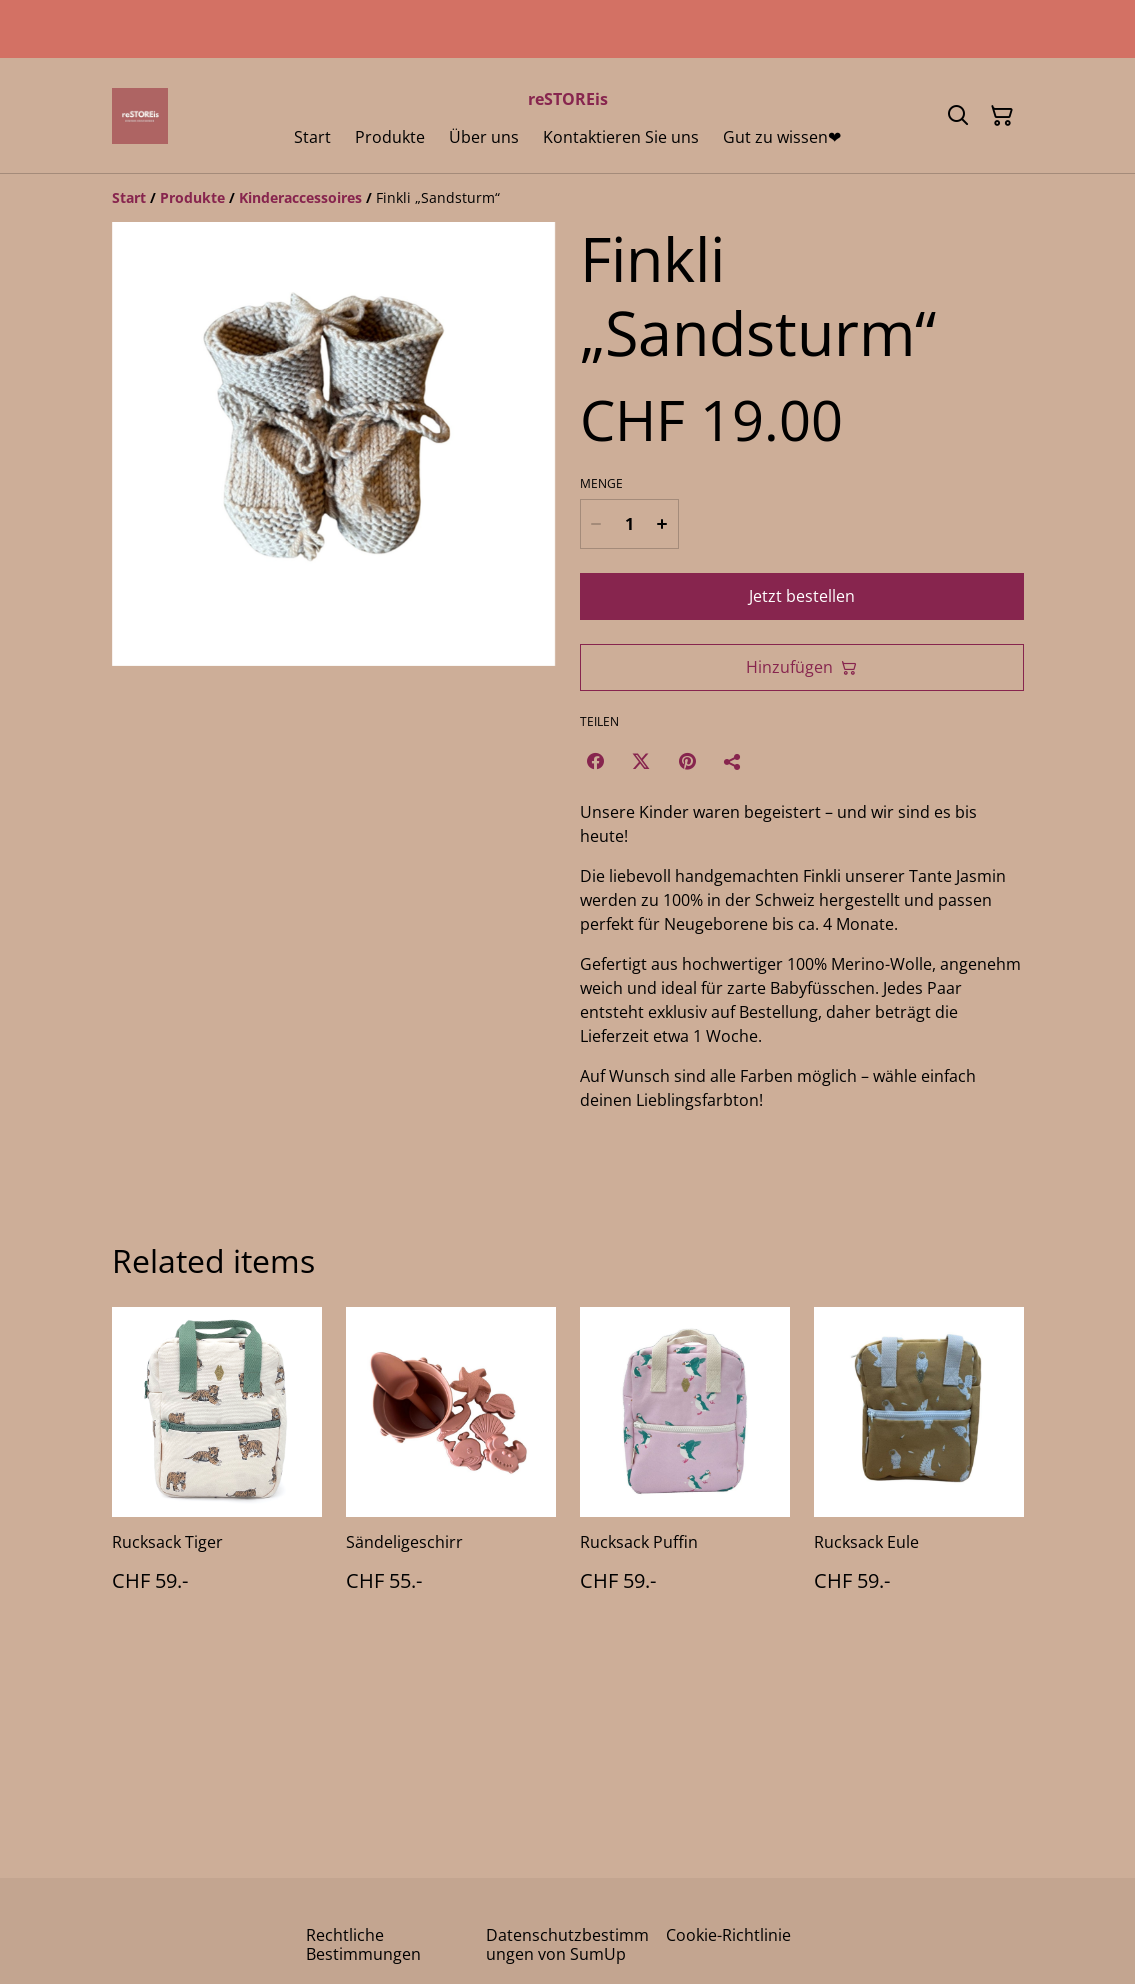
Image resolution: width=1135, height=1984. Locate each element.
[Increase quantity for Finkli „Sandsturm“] (663, 524)
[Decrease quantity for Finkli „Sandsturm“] (596, 524)
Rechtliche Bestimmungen (363, 1944)
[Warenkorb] (1002, 116)
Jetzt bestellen (802, 596)
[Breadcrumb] (568, 198)
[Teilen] (733, 761)
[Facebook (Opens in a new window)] (595, 761)
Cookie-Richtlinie (728, 1935)
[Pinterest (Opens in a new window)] (687, 761)
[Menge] (628, 524)
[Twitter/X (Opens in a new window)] (641, 761)
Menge (601, 484)
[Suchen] (958, 116)
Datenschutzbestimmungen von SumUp (567, 1944)
